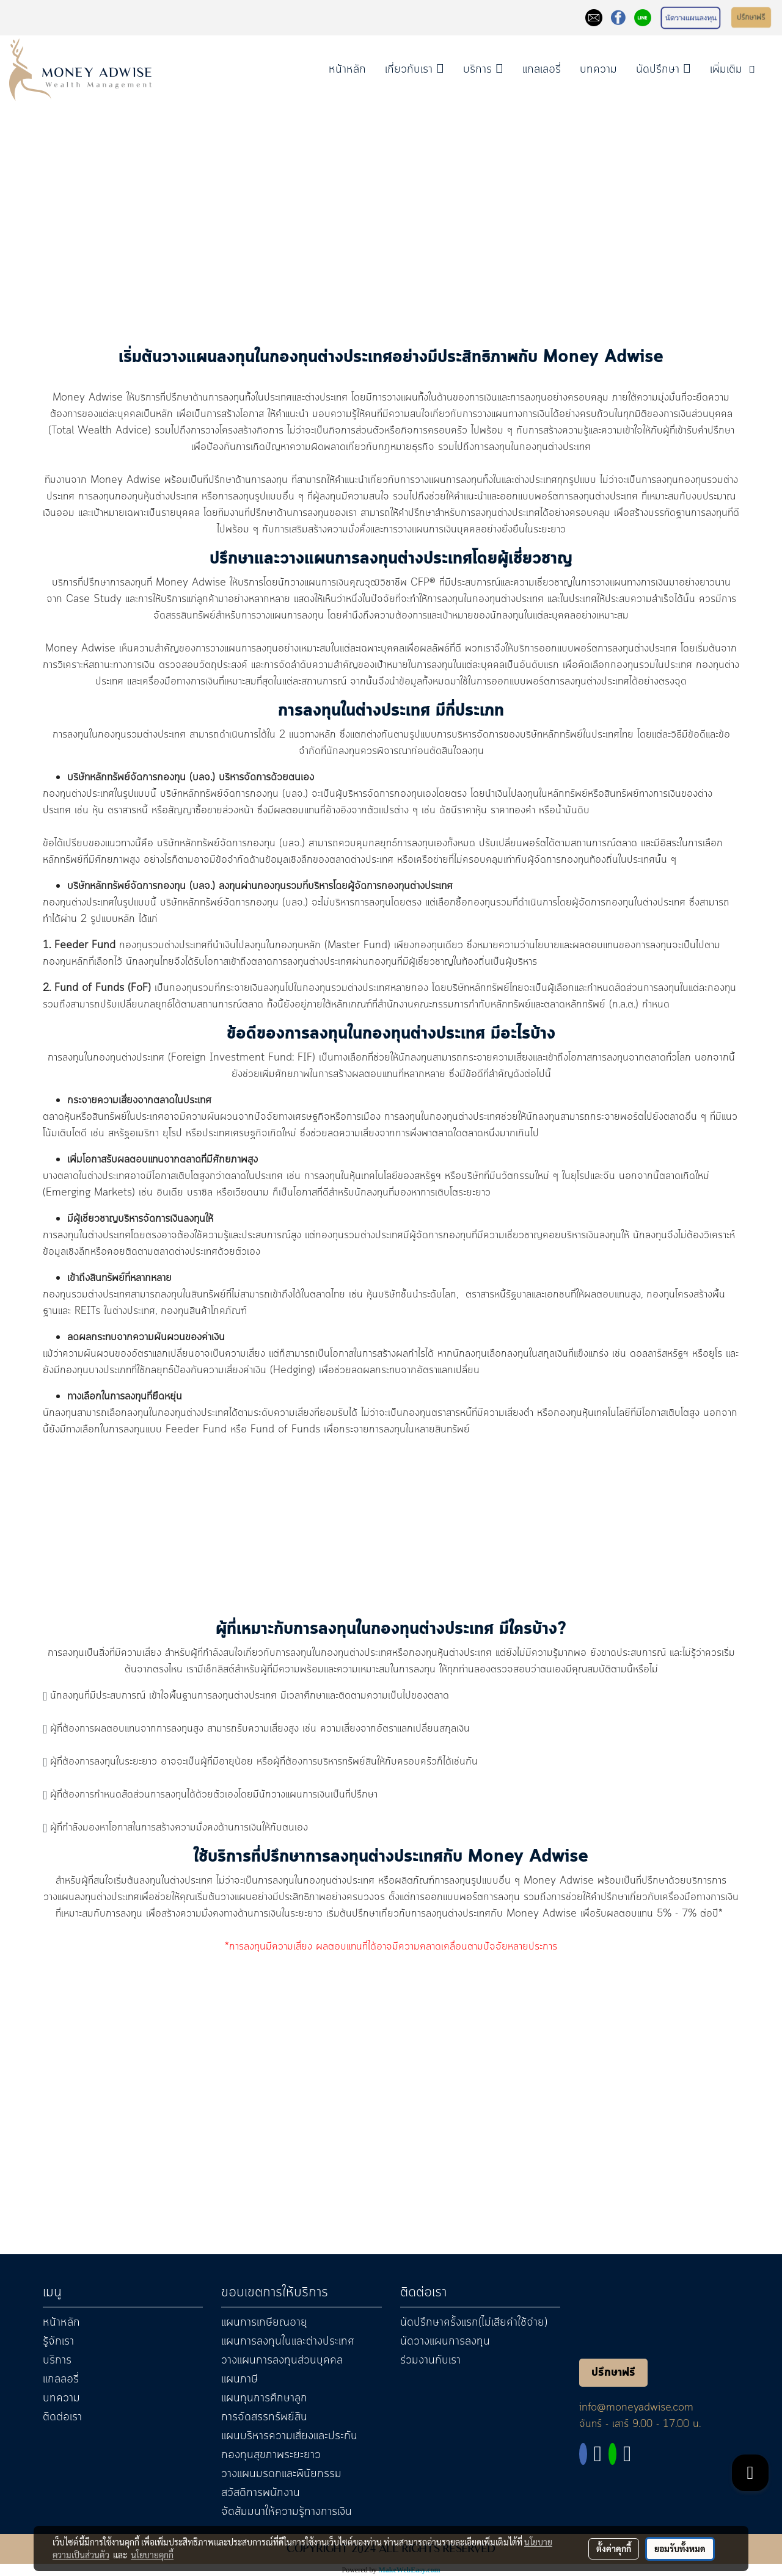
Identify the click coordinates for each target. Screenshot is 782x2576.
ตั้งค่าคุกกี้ (613, 2548)
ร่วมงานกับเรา (430, 2360)
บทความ (598, 70)
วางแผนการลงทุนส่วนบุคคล (282, 2360)
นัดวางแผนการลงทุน (445, 2341)
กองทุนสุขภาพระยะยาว (271, 2455)
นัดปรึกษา (663, 70)
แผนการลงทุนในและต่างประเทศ (287, 2341)
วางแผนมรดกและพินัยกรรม (281, 2474)
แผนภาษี (239, 2379)
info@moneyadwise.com (636, 2407)
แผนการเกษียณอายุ (264, 2323)
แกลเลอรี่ (541, 70)
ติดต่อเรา (62, 2417)
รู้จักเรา (58, 2341)
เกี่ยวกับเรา (414, 70)
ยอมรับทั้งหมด (680, 2548)
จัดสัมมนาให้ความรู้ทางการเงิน (286, 2512)
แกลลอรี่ (61, 2379)
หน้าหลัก (347, 70)
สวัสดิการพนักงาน (260, 2493)
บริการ (483, 70)
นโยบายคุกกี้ (152, 2554)
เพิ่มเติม (734, 70)
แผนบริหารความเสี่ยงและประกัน (289, 2436)
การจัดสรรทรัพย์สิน (264, 2417)
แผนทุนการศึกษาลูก (264, 2398)
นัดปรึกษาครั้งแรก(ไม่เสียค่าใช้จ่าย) (473, 2323)
